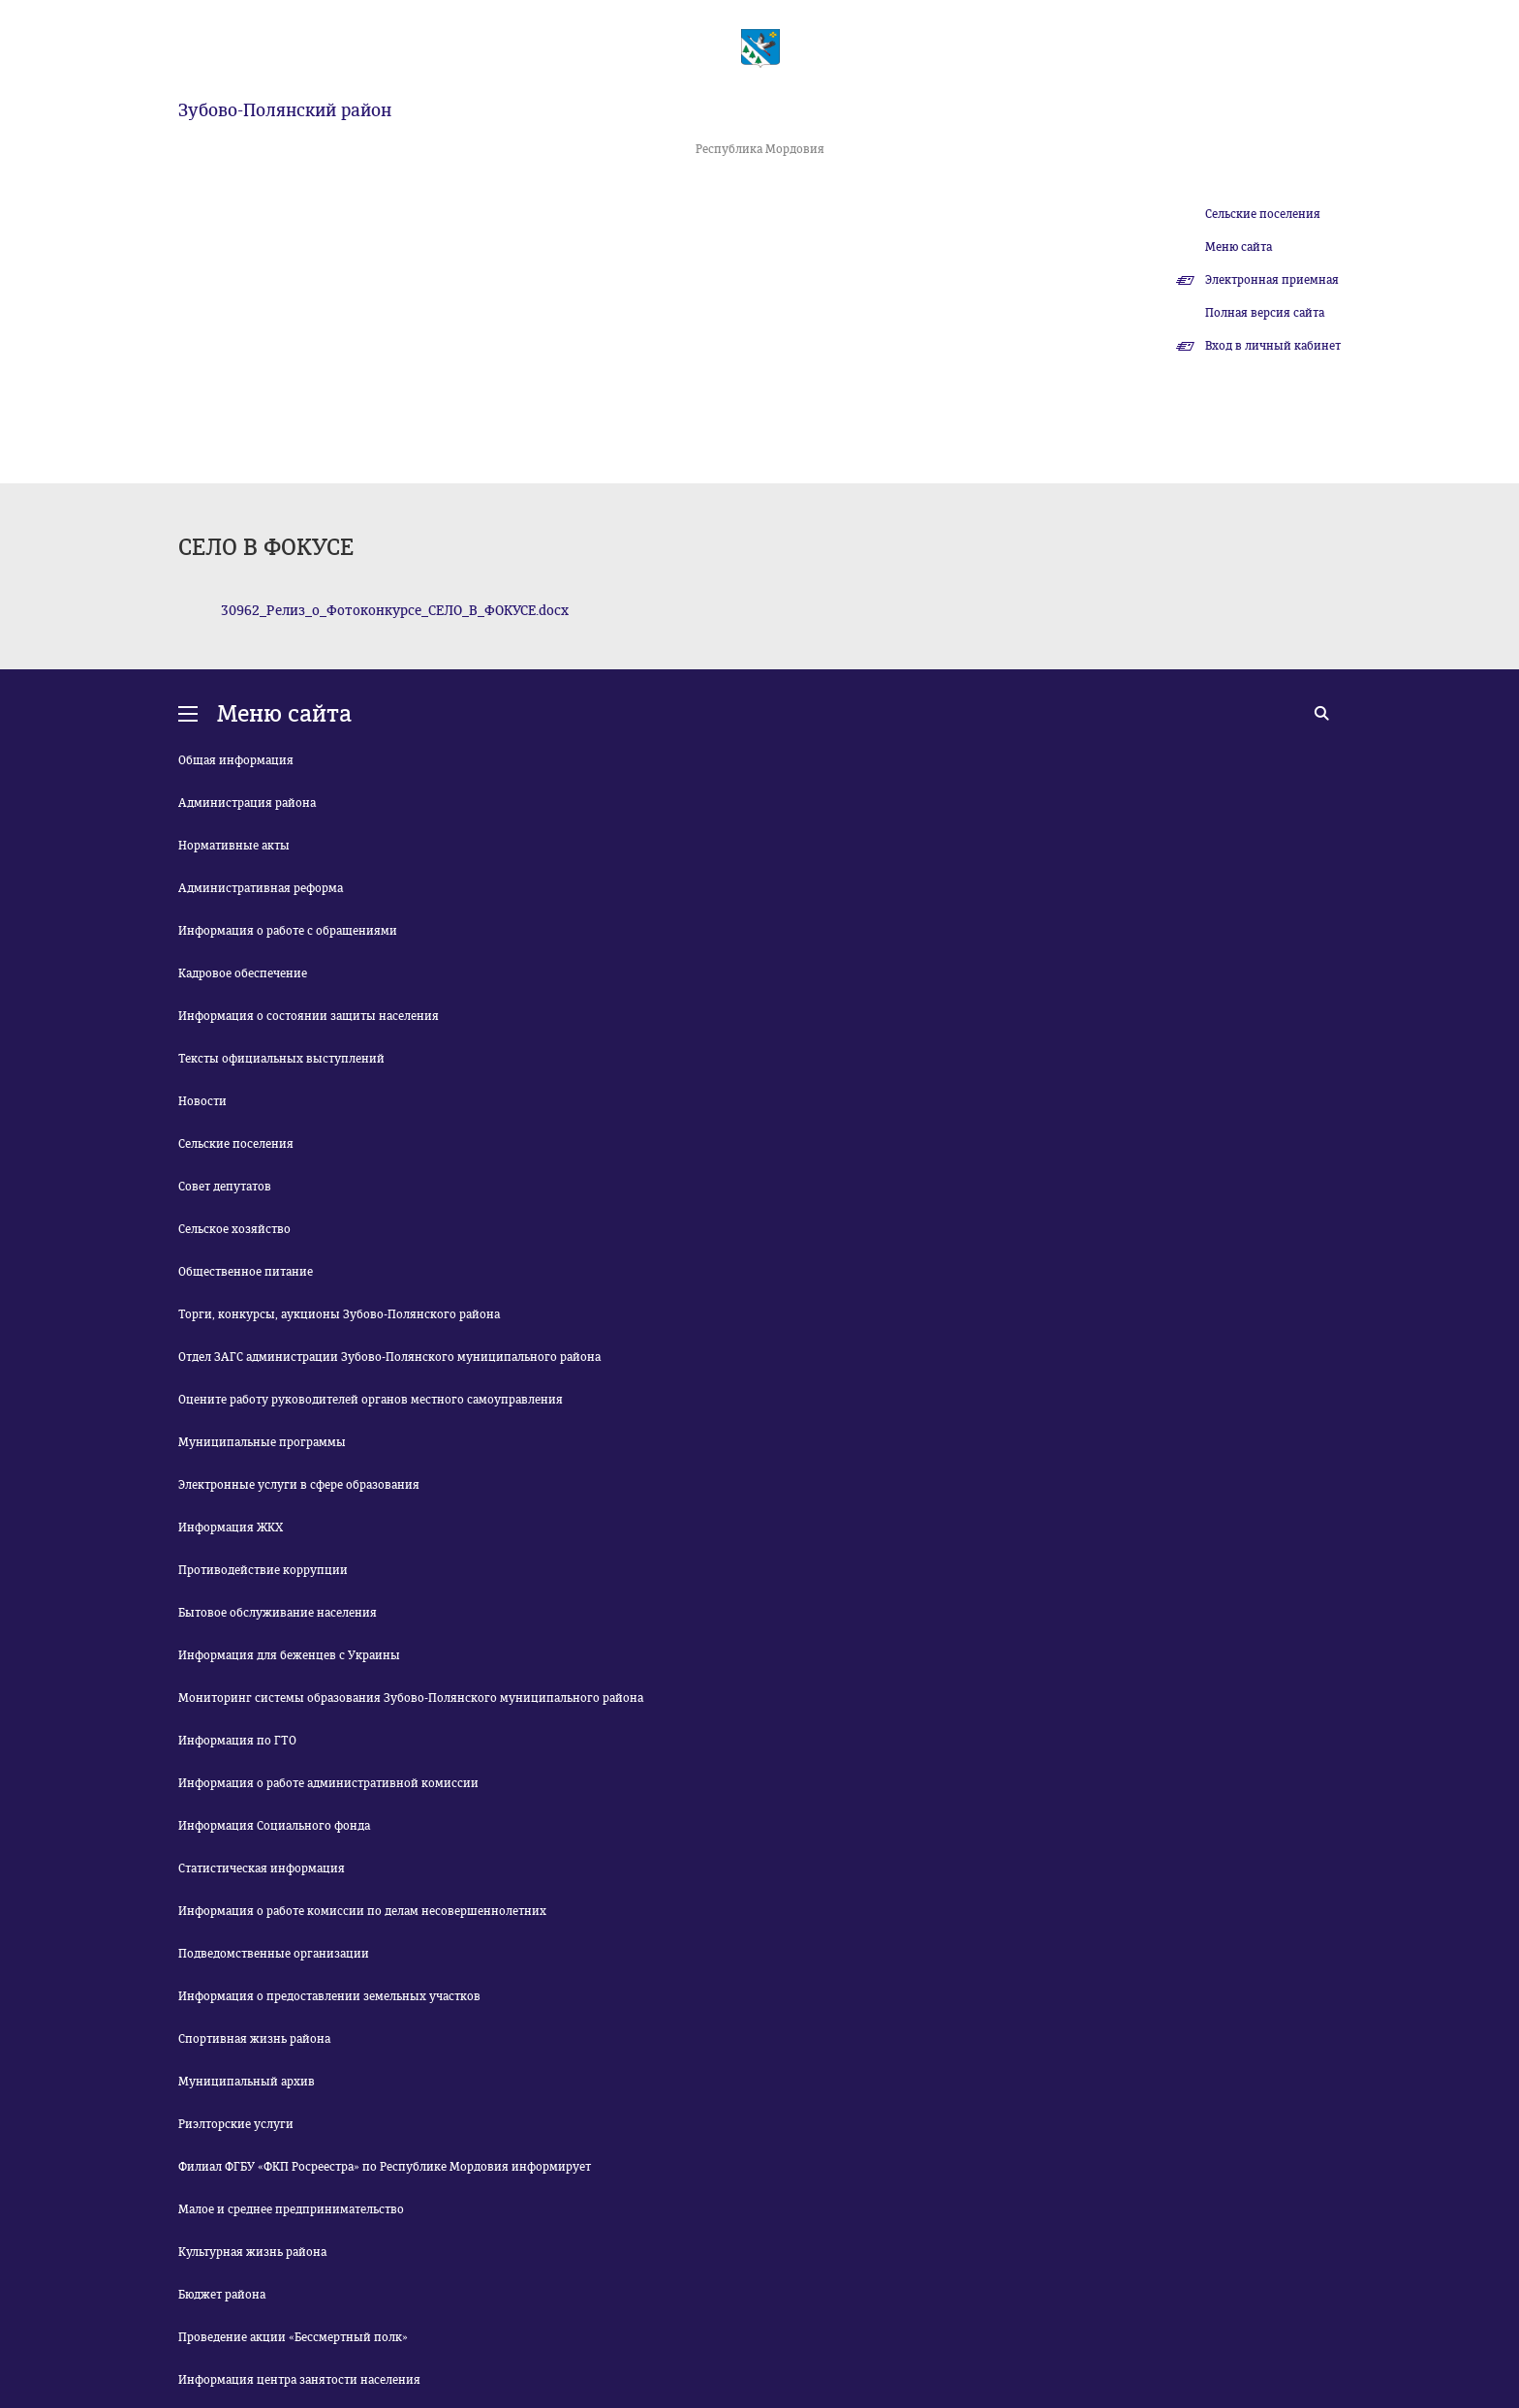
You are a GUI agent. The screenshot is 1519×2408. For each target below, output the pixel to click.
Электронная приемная (1272, 280)
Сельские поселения (1262, 214)
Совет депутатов (224, 1186)
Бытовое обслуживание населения (277, 1613)
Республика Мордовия (760, 149)
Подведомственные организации (273, 1953)
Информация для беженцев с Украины (289, 1655)
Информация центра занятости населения (299, 2380)
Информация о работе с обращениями (287, 931)
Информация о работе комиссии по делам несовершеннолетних (362, 1911)
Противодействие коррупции (263, 1570)
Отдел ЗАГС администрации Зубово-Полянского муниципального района (389, 1357)
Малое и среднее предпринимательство (291, 2209)
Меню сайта (1238, 247)
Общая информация (236, 760)
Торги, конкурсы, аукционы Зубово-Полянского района (339, 1314)
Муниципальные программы (262, 1442)
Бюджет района (221, 2294)
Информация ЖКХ (230, 1527)
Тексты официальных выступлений (281, 1058)
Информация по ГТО (237, 1740)
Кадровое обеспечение (242, 973)
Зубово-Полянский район (284, 110)
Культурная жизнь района (252, 2252)
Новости (202, 1101)
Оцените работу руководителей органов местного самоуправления (370, 1399)
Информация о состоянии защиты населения (308, 1016)
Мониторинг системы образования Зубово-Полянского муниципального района (410, 1698)
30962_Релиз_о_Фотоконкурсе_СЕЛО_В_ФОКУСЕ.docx (395, 610)
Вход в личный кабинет (1273, 346)
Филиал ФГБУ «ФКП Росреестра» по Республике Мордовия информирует (384, 2167)
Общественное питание (245, 1272)
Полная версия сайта (1264, 313)
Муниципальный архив (246, 2081)
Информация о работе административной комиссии (328, 1783)
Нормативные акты (234, 845)
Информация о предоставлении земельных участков (329, 1996)
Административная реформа (260, 888)
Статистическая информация (261, 1868)
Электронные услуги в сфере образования (298, 1485)
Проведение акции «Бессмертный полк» (293, 2337)
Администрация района (247, 803)
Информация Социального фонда (274, 1826)
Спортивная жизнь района (254, 2039)
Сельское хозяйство (234, 1229)
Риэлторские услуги (236, 2124)
